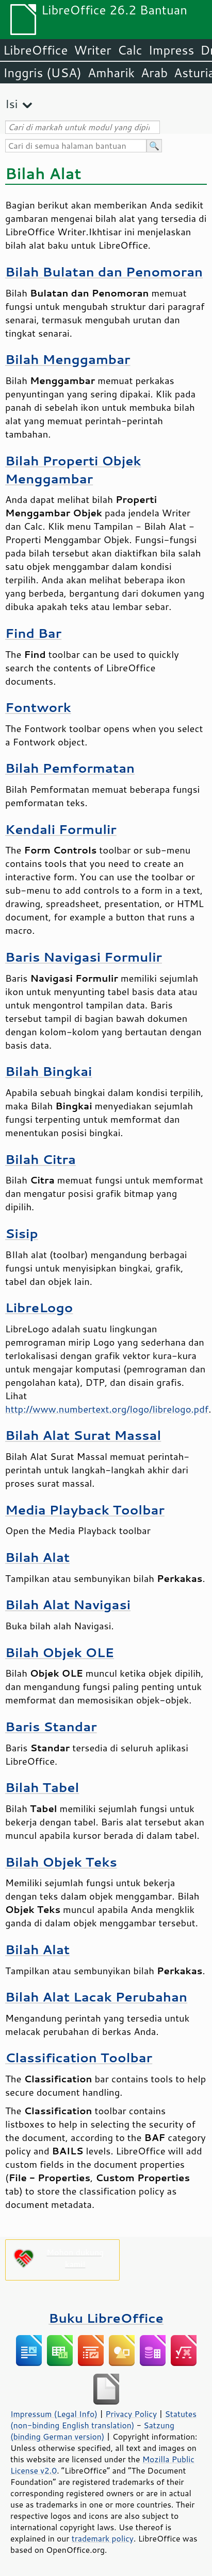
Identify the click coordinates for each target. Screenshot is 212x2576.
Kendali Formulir (61, 829)
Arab (154, 72)
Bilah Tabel (42, 1787)
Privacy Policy (131, 2414)
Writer (92, 50)
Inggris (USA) (42, 72)
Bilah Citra (40, 1159)
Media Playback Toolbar (85, 1510)
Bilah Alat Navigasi (68, 1604)
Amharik (111, 72)
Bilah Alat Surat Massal (83, 1435)
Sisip (21, 1233)
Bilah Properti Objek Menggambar (73, 469)
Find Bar (33, 633)
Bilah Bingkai (48, 1071)
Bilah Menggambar (68, 359)
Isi (11, 104)
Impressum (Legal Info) (53, 2414)
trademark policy (103, 2538)
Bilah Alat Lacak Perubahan (96, 1997)
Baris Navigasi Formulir (83, 957)
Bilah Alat (37, 1557)
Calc (130, 50)
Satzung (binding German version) (92, 2431)
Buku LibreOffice (106, 2318)
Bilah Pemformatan (70, 768)
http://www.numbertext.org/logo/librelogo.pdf (106, 1409)
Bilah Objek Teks (61, 1862)
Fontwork (38, 707)
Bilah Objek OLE (59, 1652)
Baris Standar (51, 1726)
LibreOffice (35, 50)
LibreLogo (39, 1307)
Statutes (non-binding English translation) (103, 2419)
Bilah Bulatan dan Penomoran (104, 272)
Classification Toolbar (78, 2057)
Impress (171, 50)
